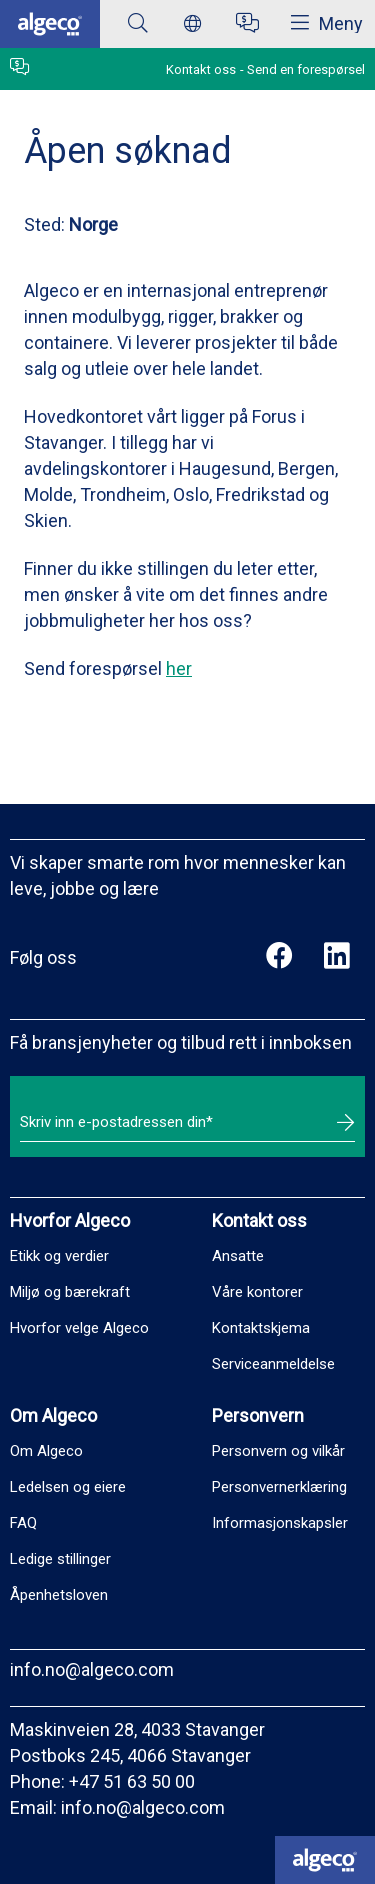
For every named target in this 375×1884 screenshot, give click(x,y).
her (179, 668)
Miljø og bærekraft (70, 1292)
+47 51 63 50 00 (132, 1781)
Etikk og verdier (59, 1256)
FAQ (23, 1523)
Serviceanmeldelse (273, 1364)
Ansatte (238, 1256)
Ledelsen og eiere (68, 1487)
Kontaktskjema (261, 1328)
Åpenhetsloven (59, 1595)
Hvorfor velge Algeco (79, 1328)
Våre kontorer (257, 1292)
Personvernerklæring (279, 1487)
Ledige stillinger (60, 1559)
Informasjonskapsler (280, 1523)
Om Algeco (46, 1451)
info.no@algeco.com (92, 1669)
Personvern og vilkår (278, 1451)
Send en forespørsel (306, 69)
